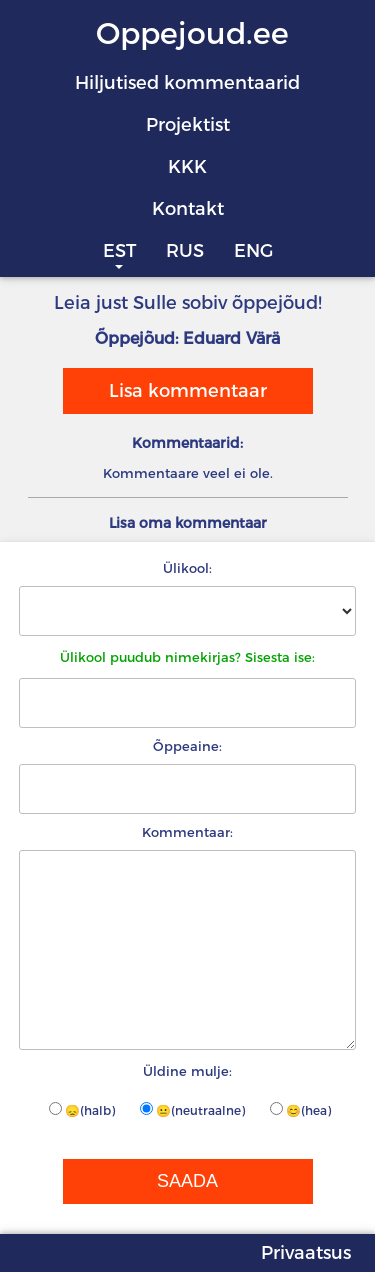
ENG (253, 251)
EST (119, 251)
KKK (187, 167)
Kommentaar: (187, 832)
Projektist (188, 125)
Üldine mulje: (187, 1071)
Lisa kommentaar (188, 391)
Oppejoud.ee (192, 33)
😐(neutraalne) (192, 1110)
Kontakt (188, 209)
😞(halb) (82, 1110)
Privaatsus (306, 1253)
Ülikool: (187, 568)
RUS (185, 251)
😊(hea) (300, 1110)
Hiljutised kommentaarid (187, 83)
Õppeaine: (187, 746)
